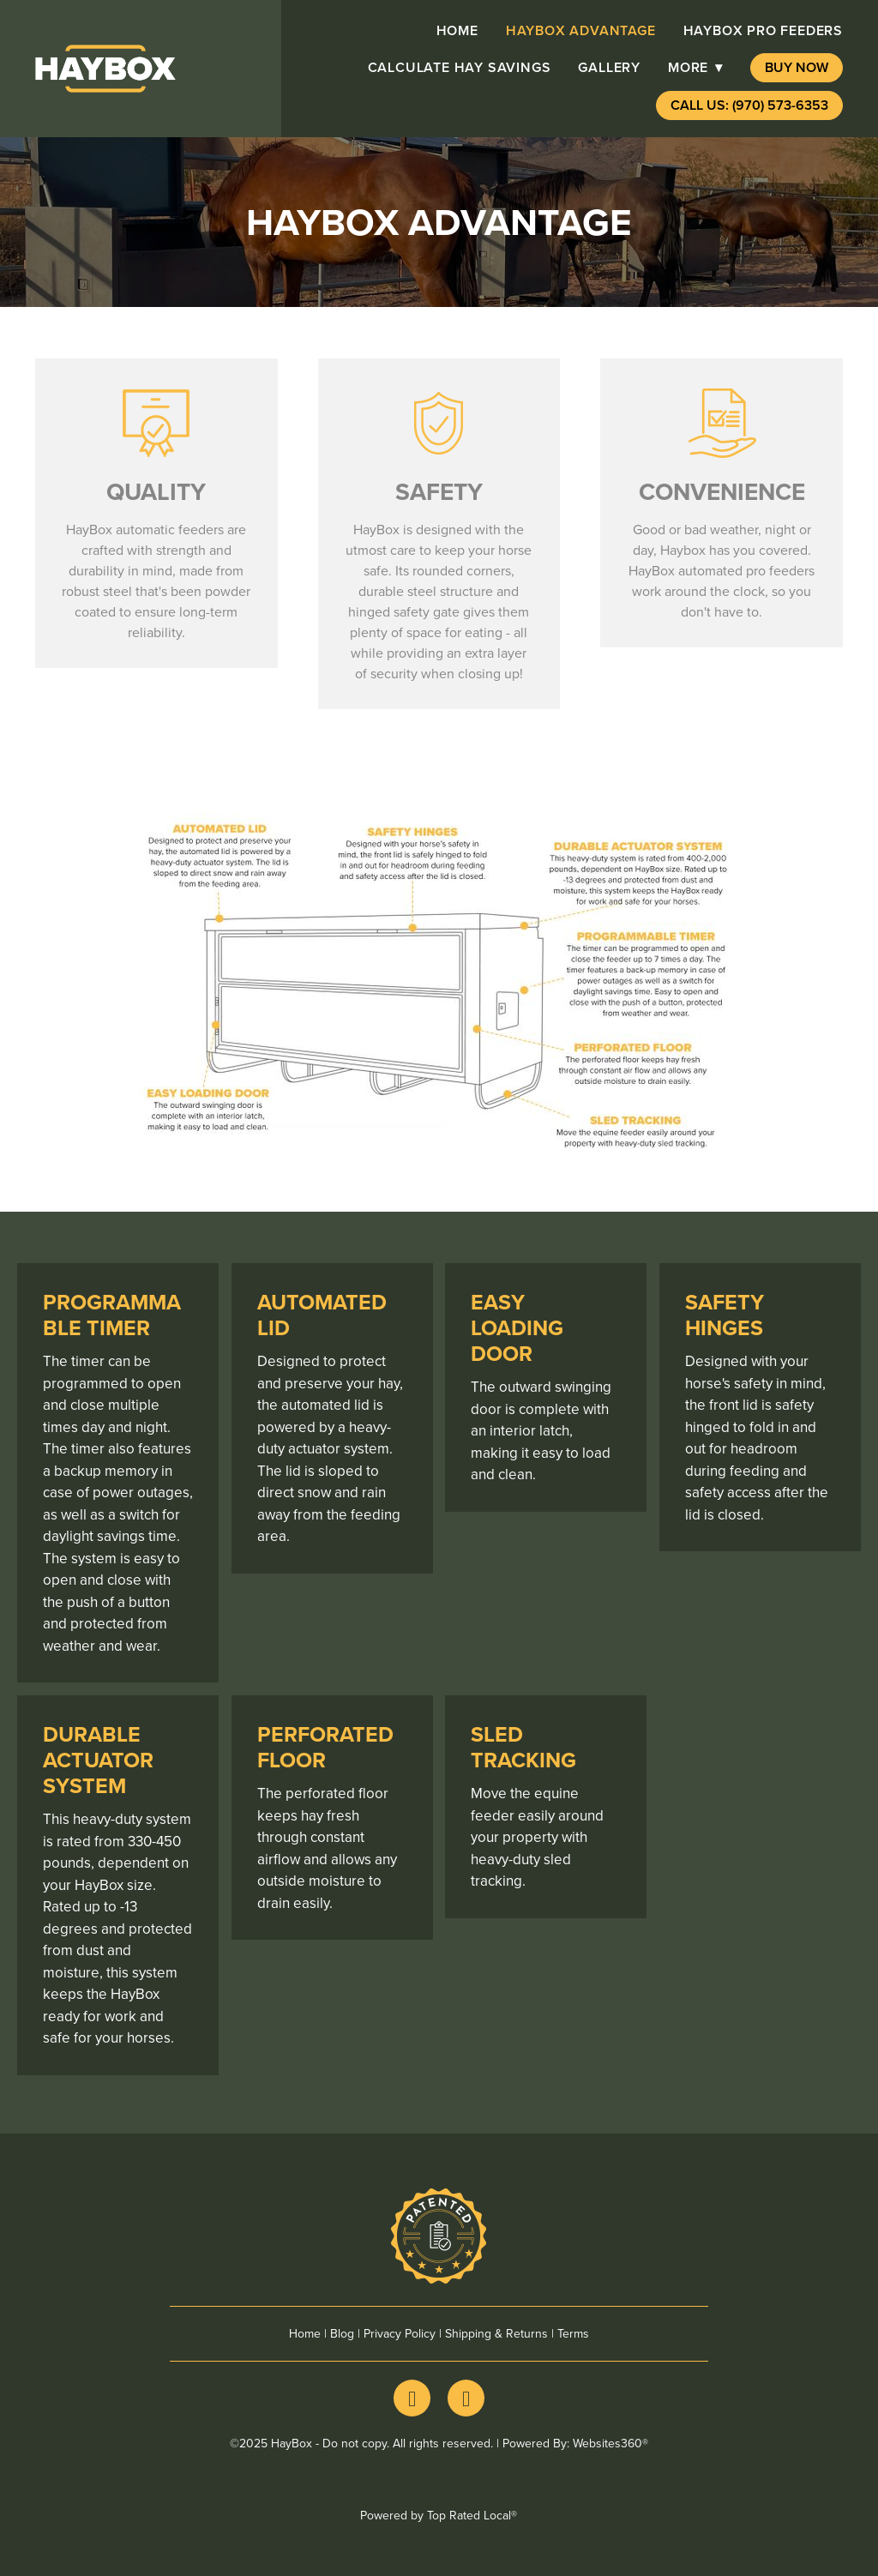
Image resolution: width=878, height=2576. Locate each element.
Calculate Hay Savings (459, 67)
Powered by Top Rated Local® (438, 2515)
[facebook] (412, 2398)
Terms (573, 2333)
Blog (342, 2333)
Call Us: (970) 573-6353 (749, 105)
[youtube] (466, 2398)
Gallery (609, 67)
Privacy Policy (400, 2333)
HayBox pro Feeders (763, 30)
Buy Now (796, 67)
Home (457, 30)
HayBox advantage (581, 30)
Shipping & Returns (496, 2333)
